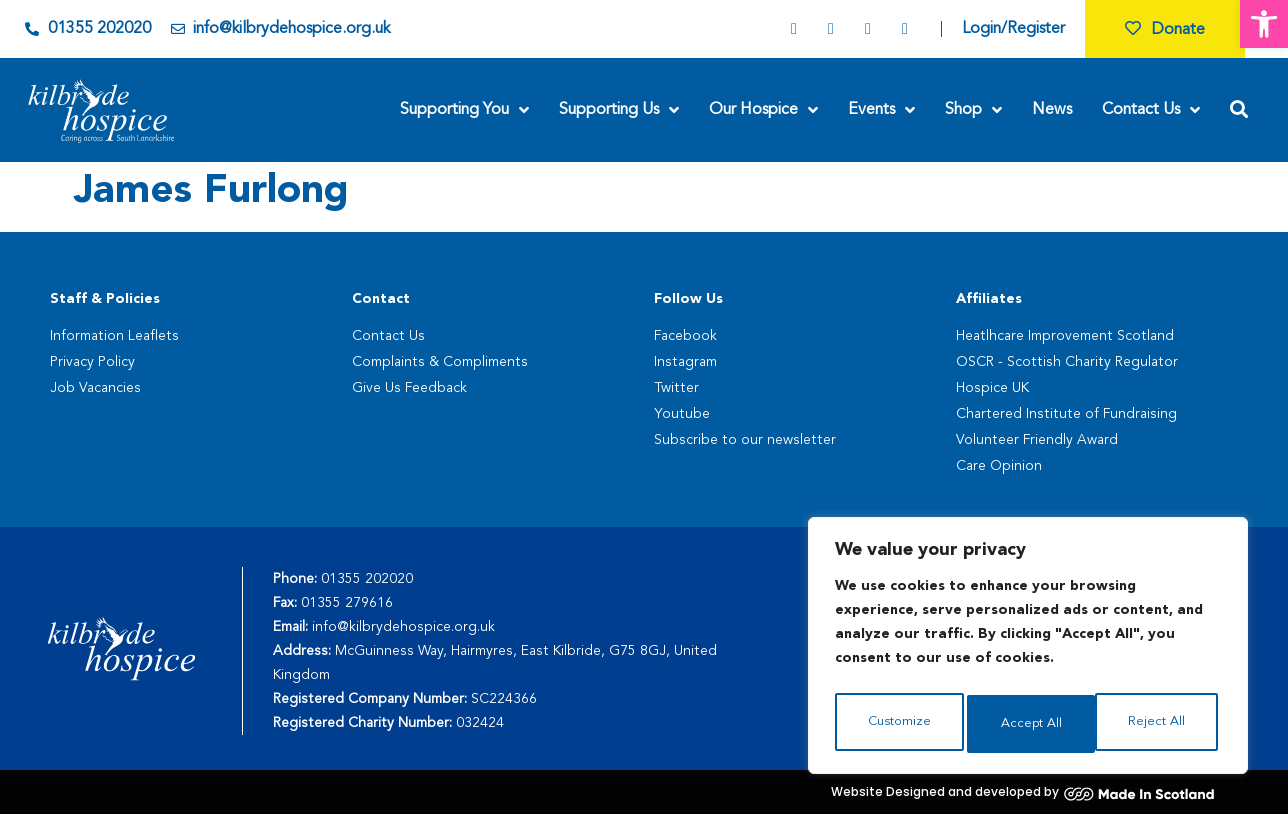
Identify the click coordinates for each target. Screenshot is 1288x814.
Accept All (1158, 724)
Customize (898, 724)
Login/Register (1013, 29)
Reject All (1029, 724)
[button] (1264, 24)
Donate (1165, 30)
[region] (1028, 650)
